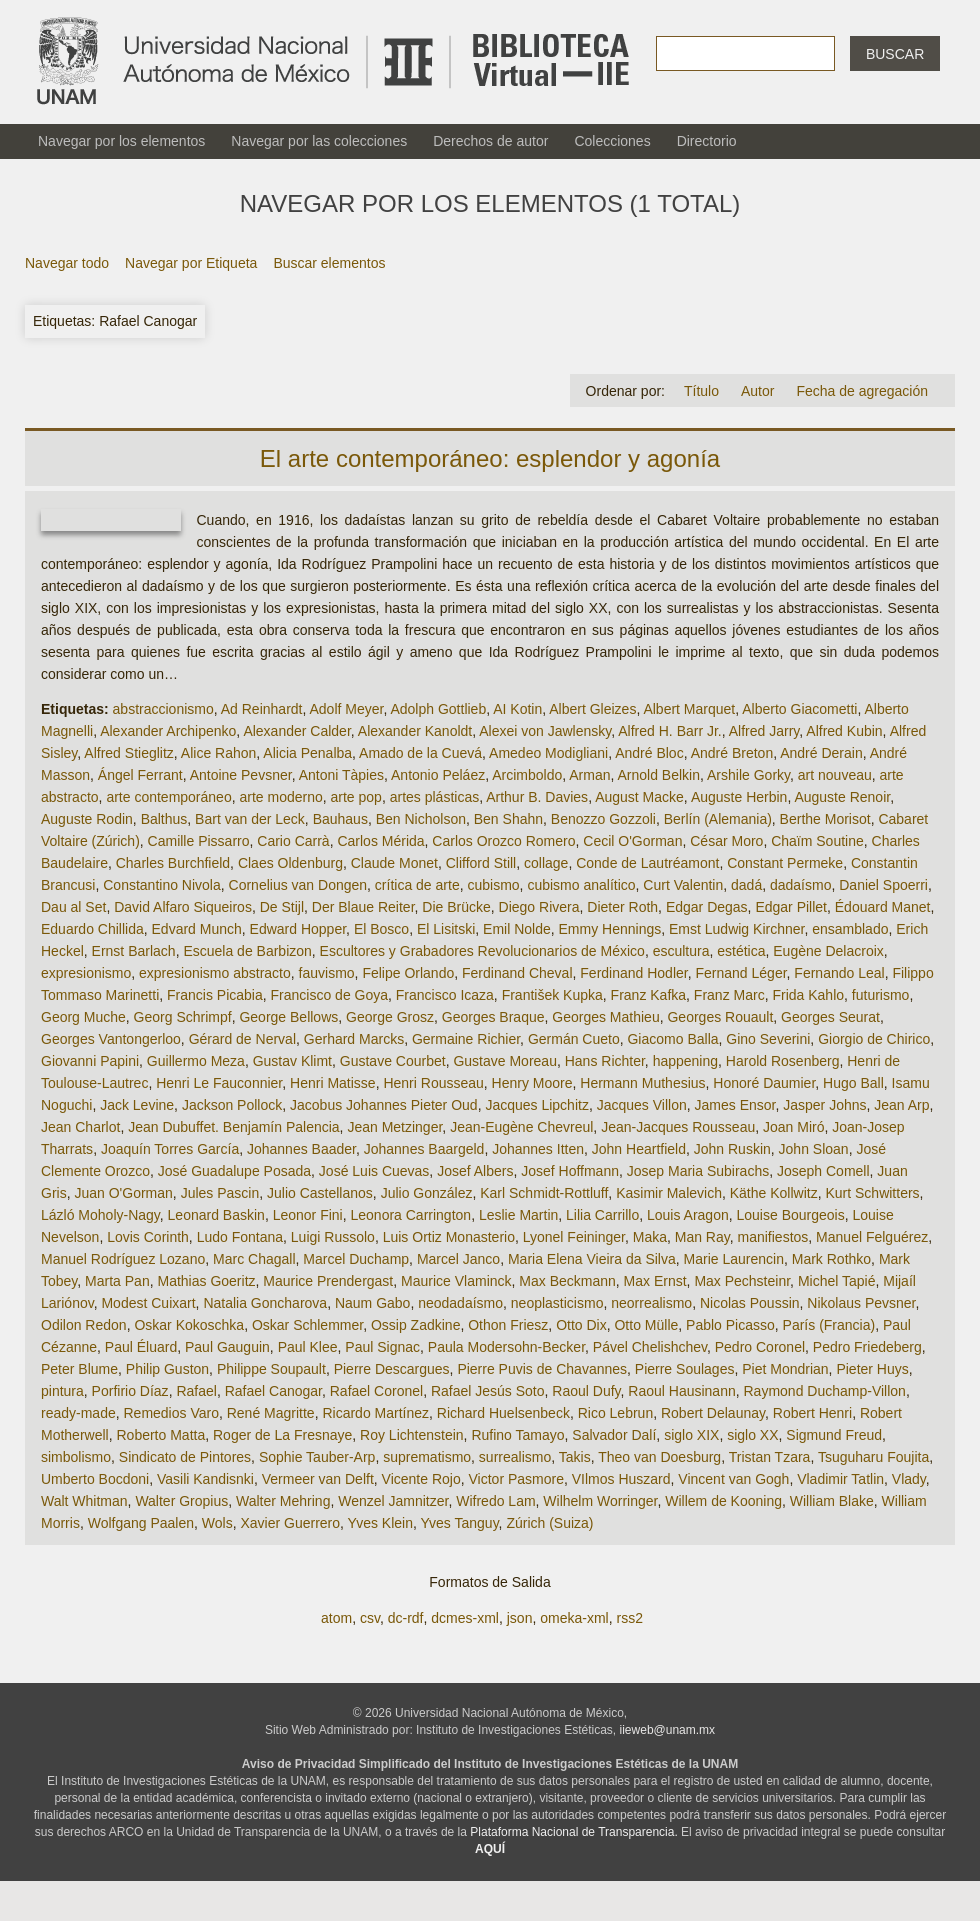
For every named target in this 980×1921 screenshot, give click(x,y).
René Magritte (271, 1413)
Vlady (909, 1479)
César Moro (726, 841)
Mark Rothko (831, 1259)
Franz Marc (729, 995)
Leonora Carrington (410, 1215)
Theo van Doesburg (659, 1457)
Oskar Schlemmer (307, 1325)
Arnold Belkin (659, 775)
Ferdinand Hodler (633, 973)
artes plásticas (434, 797)
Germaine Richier (466, 1039)
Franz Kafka (648, 995)
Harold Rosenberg (783, 1061)
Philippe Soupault (271, 1369)
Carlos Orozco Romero (503, 841)
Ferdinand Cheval (517, 973)
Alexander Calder (296, 731)
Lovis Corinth (148, 1237)
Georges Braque (493, 1017)
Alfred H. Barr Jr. (669, 731)
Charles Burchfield (173, 863)
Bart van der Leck (250, 819)
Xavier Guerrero (290, 1523)
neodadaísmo (460, 1303)
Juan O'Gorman (123, 1193)
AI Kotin (517, 709)
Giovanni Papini (90, 1061)
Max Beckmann (567, 1281)
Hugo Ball (853, 1083)
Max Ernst (655, 1281)
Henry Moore (532, 1083)
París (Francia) (829, 1325)
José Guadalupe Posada (234, 1171)
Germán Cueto (574, 1039)
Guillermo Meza (196, 1061)
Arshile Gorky (748, 775)
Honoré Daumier (764, 1083)
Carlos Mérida (380, 841)
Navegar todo (67, 263)
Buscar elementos (329, 263)
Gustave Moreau (505, 1061)
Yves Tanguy (460, 1523)
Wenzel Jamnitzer (393, 1501)
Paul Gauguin (227, 1347)
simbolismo (76, 1457)
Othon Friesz (508, 1325)
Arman (589, 775)
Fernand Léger (740, 973)
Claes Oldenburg (290, 863)
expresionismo (86, 973)
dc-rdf (406, 1618)
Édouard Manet (883, 907)
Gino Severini (768, 1039)
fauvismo (327, 973)
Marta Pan (117, 1281)
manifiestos (773, 1237)
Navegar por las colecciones (319, 141)
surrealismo (515, 1457)
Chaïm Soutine (817, 841)
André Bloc (649, 753)
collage (546, 863)
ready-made (78, 1413)
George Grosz (390, 1017)
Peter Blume (79, 1369)
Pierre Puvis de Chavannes (542, 1369)
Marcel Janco (458, 1259)
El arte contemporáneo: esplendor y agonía (490, 458)
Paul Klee (308, 1347)
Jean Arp (901, 1105)
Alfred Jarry (764, 731)
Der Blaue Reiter (363, 907)
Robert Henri (812, 1413)
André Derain (821, 753)
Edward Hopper (298, 929)
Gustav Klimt (292, 1061)
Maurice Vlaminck (456, 1281)
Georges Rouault (720, 1017)
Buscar (895, 54)
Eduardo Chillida (92, 929)
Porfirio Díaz (130, 1391)
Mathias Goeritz (206, 1281)
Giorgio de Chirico (874, 1039)
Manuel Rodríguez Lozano (123, 1259)
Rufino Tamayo (517, 1435)
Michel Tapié (837, 1281)
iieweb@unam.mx (668, 1730)
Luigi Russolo (333, 1237)
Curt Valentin (683, 885)
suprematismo (427, 1457)
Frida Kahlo (808, 995)
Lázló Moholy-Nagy (100, 1215)
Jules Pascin (220, 1193)
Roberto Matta (160, 1435)
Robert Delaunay (713, 1413)
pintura (62, 1391)
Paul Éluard (141, 1347)
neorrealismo (651, 1303)
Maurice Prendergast (328, 1281)
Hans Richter (605, 1061)
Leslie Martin (518, 1215)
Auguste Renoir (842, 797)
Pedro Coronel (760, 1347)
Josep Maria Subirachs (698, 1171)
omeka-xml (574, 1618)
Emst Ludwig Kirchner (736, 929)
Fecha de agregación (862, 391)
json (520, 1618)
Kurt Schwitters (872, 1193)
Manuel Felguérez (872, 1237)
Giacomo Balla (672, 1039)
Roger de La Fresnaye (282, 1435)
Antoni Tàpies (341, 775)
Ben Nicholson (421, 819)
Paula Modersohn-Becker (506, 1347)
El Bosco (381, 929)
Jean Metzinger (394, 1127)
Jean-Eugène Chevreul (521, 1127)
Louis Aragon (688, 1215)
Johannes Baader (301, 1149)
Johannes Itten (538, 1149)
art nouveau (835, 775)
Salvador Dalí (614, 1435)
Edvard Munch (197, 929)
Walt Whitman (84, 1501)
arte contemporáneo (168, 797)
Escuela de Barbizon (247, 951)
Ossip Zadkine (415, 1325)
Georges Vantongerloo (111, 1039)
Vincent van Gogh (733, 1479)
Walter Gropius (181, 1501)
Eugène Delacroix (828, 951)
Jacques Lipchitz (537, 1105)
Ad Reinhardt (262, 709)
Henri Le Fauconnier (219, 1083)
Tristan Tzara (770, 1457)
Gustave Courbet (393, 1061)
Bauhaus (340, 819)
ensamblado (850, 929)
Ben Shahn (508, 819)
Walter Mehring (283, 1501)
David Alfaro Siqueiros (183, 907)
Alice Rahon (219, 753)
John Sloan (814, 1149)
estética (741, 951)
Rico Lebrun (616, 1413)
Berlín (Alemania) (718, 819)
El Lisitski (446, 929)
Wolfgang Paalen (141, 1523)
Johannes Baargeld (424, 1149)
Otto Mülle (646, 1325)
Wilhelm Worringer (600, 1501)
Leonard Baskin (216, 1215)
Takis (575, 1457)
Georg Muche (83, 1017)
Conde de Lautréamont (647, 863)
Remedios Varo (170, 1413)
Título (701, 391)
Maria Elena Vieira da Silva (592, 1259)
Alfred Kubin (844, 731)
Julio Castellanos (320, 1193)
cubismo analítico (581, 885)
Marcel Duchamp (356, 1259)
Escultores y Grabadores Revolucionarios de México (482, 951)
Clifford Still (481, 863)
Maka (650, 1237)
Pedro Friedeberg (867, 1347)
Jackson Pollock (232, 1105)
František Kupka (552, 995)
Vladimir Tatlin (840, 1479)
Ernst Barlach (134, 951)
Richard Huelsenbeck (503, 1413)
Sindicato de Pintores (185, 1457)
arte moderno (280, 797)
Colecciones (612, 141)
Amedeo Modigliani (548, 753)
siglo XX (752, 1435)
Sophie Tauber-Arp (317, 1457)
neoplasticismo (557, 1303)
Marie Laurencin (734, 1259)
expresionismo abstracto (215, 973)
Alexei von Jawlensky (545, 731)
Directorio (707, 141)
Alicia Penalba (307, 753)
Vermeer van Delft (318, 1479)
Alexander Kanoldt (415, 731)
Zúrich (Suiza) (549, 1523)
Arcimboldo (527, 775)
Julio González (427, 1193)
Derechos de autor (490, 141)
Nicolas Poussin (750, 1303)
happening (685, 1061)
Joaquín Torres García (170, 1149)
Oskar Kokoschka (189, 1325)
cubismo (493, 885)
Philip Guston (167, 1369)
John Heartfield (639, 1149)
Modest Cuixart (148, 1303)
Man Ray (702, 1237)
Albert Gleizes (592, 709)
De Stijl (282, 907)
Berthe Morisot (825, 819)
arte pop (356, 797)
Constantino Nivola (162, 885)
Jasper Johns (824, 1105)
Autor (757, 391)
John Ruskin (732, 1149)
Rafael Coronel (376, 1391)
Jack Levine (137, 1105)
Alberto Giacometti (799, 709)
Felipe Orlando (408, 973)
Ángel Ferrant (140, 775)
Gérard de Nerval (242, 1039)
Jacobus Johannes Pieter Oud (384, 1105)
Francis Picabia (215, 995)
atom (336, 1618)
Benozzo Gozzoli (603, 819)
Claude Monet (394, 863)
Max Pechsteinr (742, 1281)
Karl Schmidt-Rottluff (544, 1193)
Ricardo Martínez (375, 1413)
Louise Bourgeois (791, 1215)
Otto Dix (581, 1325)
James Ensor (735, 1105)
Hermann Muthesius (642, 1083)
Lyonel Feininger (574, 1237)
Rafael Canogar (273, 1391)
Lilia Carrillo (602, 1215)
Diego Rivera (539, 907)
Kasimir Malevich (669, 1193)
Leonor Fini (308, 1215)
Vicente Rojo (421, 1479)
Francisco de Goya (330, 995)
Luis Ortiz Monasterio (449, 1237)
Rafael (196, 1391)
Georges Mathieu (605, 1017)
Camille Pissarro (199, 841)
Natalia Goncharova (265, 1303)
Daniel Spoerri (883, 885)
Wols (217, 1523)
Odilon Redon (84, 1325)
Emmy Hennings (610, 929)
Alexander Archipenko (168, 731)
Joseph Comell (823, 1171)
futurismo (881, 995)
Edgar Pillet (791, 907)
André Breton (732, 753)
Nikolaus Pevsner (861, 1303)
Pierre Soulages (685, 1369)
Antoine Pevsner (241, 775)
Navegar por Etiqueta (191, 263)
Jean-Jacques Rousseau (678, 1127)
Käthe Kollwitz (774, 1193)
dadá (746, 885)
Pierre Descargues (392, 1369)
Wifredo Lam (495, 1501)
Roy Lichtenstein (412, 1435)
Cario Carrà (293, 841)
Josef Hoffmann (570, 1171)
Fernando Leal (839, 973)
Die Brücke (456, 907)
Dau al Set (73, 907)
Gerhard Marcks (354, 1039)
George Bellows (288, 1017)
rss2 (629, 1618)
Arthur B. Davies (537, 797)
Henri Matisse (333, 1083)
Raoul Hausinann (681, 1391)
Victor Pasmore (516, 1479)
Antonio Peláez (438, 775)
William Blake (832, 1501)
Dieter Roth (622, 907)
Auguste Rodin (87, 819)
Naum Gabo (372, 1303)
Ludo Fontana (240, 1237)
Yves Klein (380, 1523)
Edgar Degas (707, 907)
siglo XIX (691, 1435)
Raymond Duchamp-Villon (825, 1391)
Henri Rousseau (433, 1083)
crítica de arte (417, 885)
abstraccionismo (163, 709)
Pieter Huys (872, 1369)
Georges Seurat (830, 1017)
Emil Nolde (517, 929)
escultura (681, 951)
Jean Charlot (80, 1127)
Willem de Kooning (723, 1501)
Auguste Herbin (739, 797)
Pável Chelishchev (650, 1347)
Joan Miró (793, 1127)
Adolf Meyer (346, 709)
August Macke (639, 797)
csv (370, 1618)
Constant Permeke (785, 863)
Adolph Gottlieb (438, 709)
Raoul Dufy (586, 1391)
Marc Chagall (254, 1259)
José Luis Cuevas (374, 1171)
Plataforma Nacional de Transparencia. (573, 1832)
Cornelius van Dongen (298, 885)
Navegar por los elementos (121, 141)
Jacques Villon (642, 1105)
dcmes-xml (465, 1618)
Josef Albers (475, 1171)
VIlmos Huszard (621, 1479)
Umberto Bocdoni (95, 1479)
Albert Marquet (689, 709)
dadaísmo (800, 885)
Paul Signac (382, 1347)
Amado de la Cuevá (420, 753)
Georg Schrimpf (183, 1017)
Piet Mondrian (785, 1369)
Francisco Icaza (445, 995)
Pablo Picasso (730, 1325)
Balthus (164, 819)
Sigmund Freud (834, 1435)
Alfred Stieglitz (128, 753)
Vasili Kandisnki (205, 1479)
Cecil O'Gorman (632, 841)
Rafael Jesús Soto (488, 1391)
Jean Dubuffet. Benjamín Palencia (233, 1127)
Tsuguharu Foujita (873, 1457)
